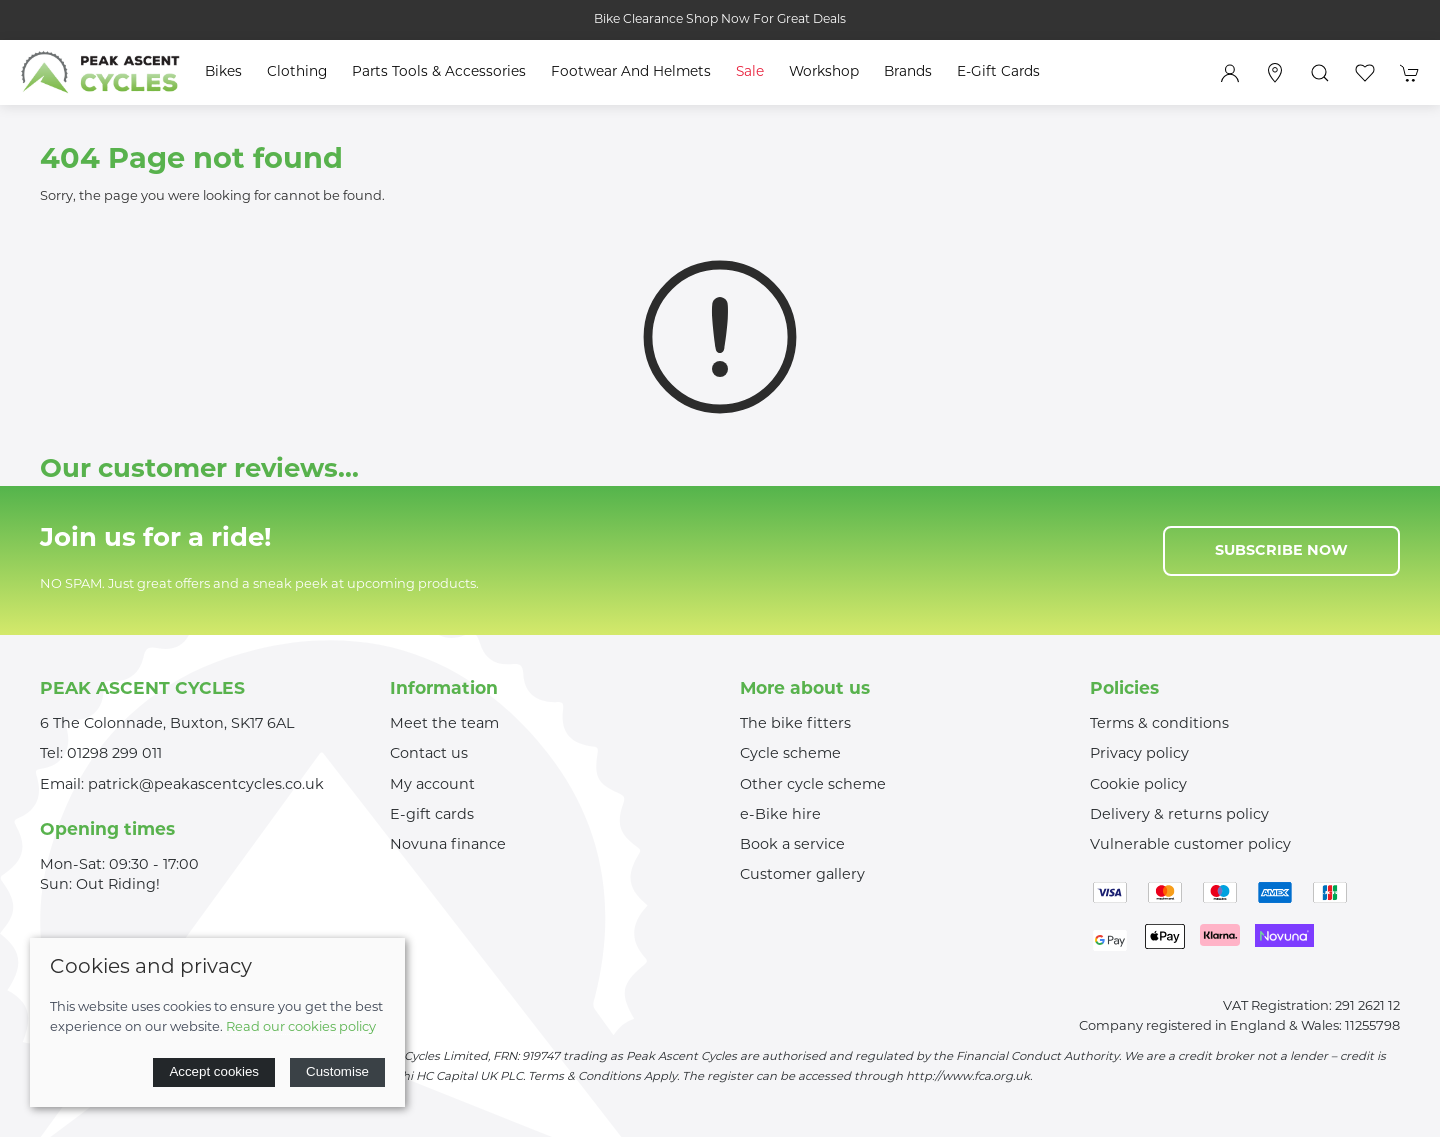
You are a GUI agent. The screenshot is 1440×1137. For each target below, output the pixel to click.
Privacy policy (1139, 754)
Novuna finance (448, 845)
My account (432, 785)
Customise (337, 1071)
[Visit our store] (1275, 73)
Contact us (429, 754)
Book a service (792, 845)
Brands (908, 72)
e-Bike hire (780, 815)
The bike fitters (795, 724)
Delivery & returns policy (1179, 815)
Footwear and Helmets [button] (631, 72)
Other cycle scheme (813, 785)
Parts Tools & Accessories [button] (439, 72)
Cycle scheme (790, 754)
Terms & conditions (1159, 724)
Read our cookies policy (301, 1027)
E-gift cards (432, 815)
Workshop (824, 72)
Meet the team (444, 724)
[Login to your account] (1230, 73)
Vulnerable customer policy (1190, 845)
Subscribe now (1281, 551)
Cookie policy (1138, 785)
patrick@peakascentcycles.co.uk (206, 785)
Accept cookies (214, 1071)
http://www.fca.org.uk (968, 1077)
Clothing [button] (297, 72)
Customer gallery (802, 875)
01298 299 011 (114, 754)
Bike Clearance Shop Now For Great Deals (720, 20)
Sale (750, 72)
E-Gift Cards (998, 72)
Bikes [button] (223, 72)
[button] (1320, 73)
